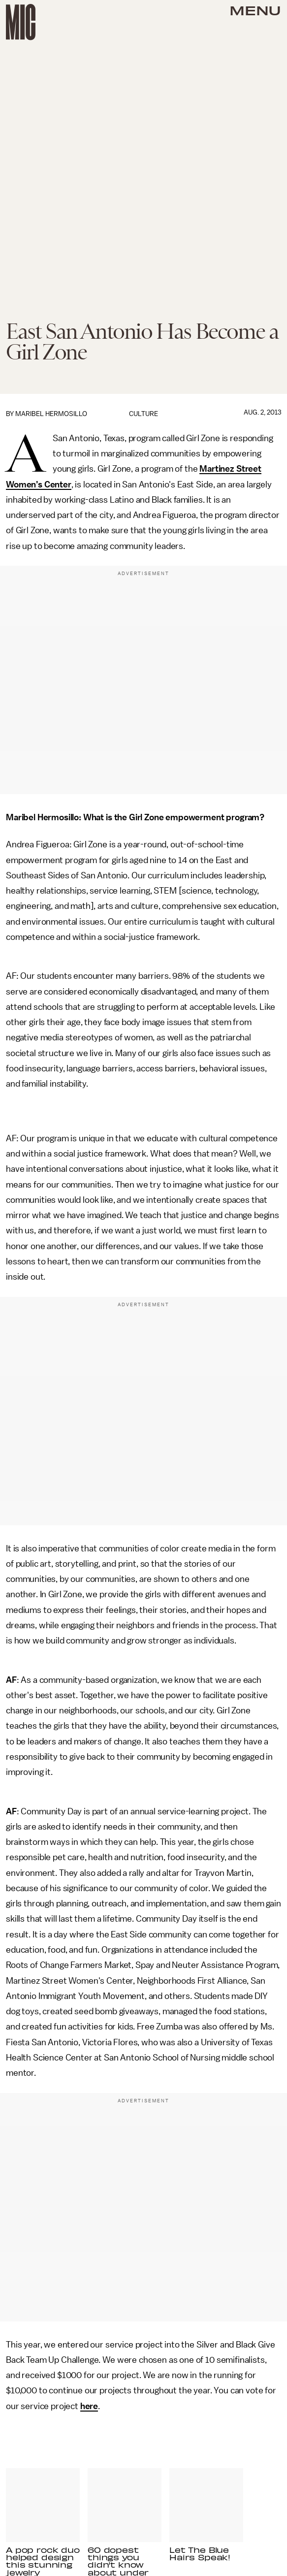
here (89, 2406)
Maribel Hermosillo (51, 414)
